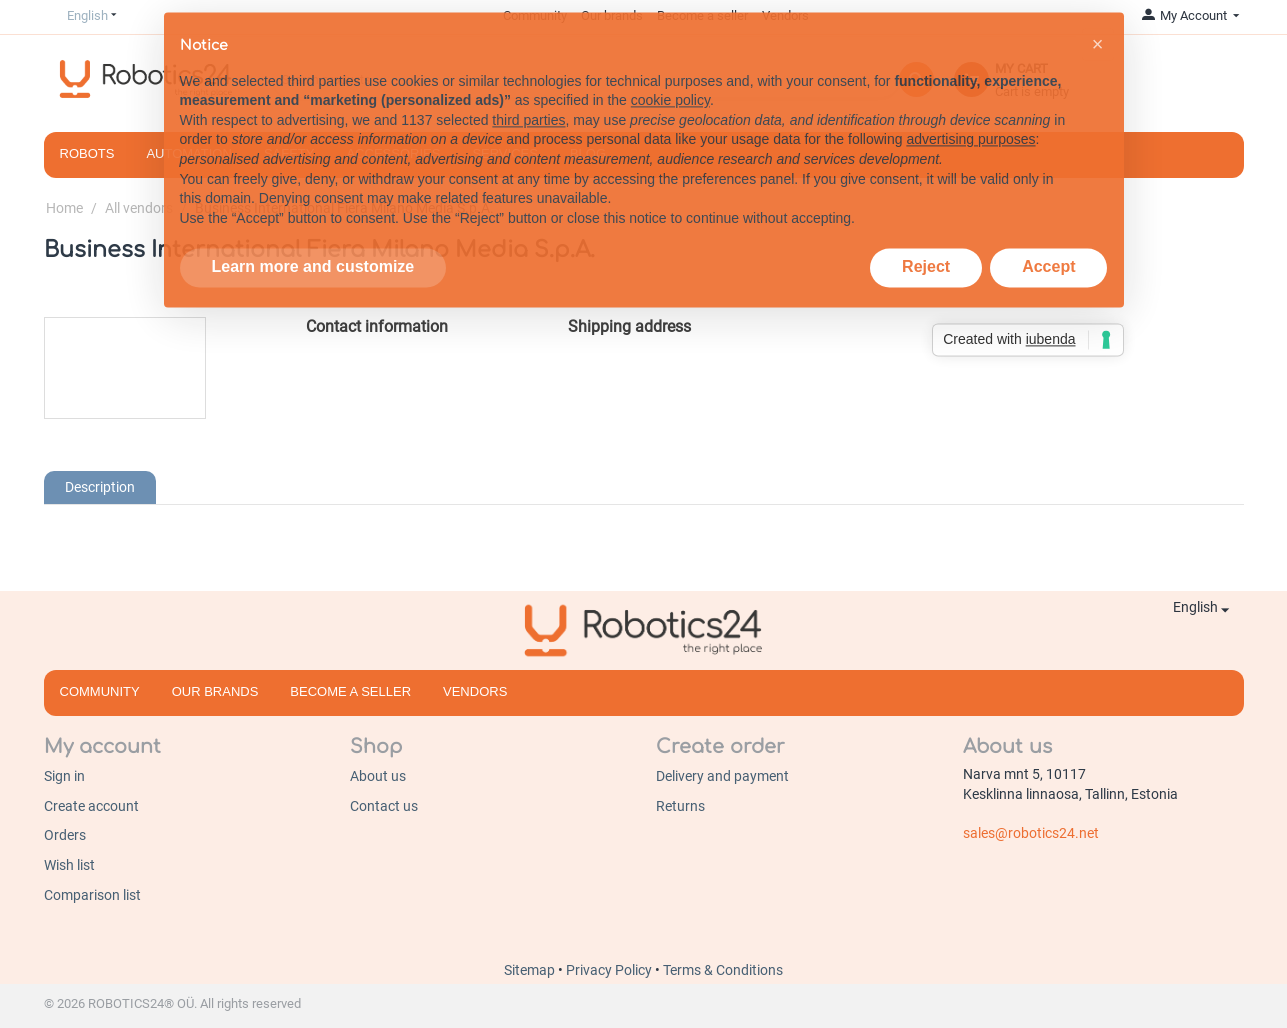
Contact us (384, 806)
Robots (87, 153)
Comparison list (92, 895)
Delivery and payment (722, 776)
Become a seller (350, 691)
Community (100, 691)
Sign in (64, 776)
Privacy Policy (610, 970)
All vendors (139, 208)
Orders (65, 835)
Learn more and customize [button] (313, 237)
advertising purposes (970, 110)
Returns (680, 806)
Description (100, 487)
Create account (91, 806)
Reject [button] (926, 237)
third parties (528, 91)
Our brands (215, 691)
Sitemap (531, 970)
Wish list (69, 865)
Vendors (475, 691)
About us (378, 776)
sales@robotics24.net (1031, 833)
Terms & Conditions (723, 970)
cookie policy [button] (670, 71)
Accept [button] (1048, 237)
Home (64, 208)
